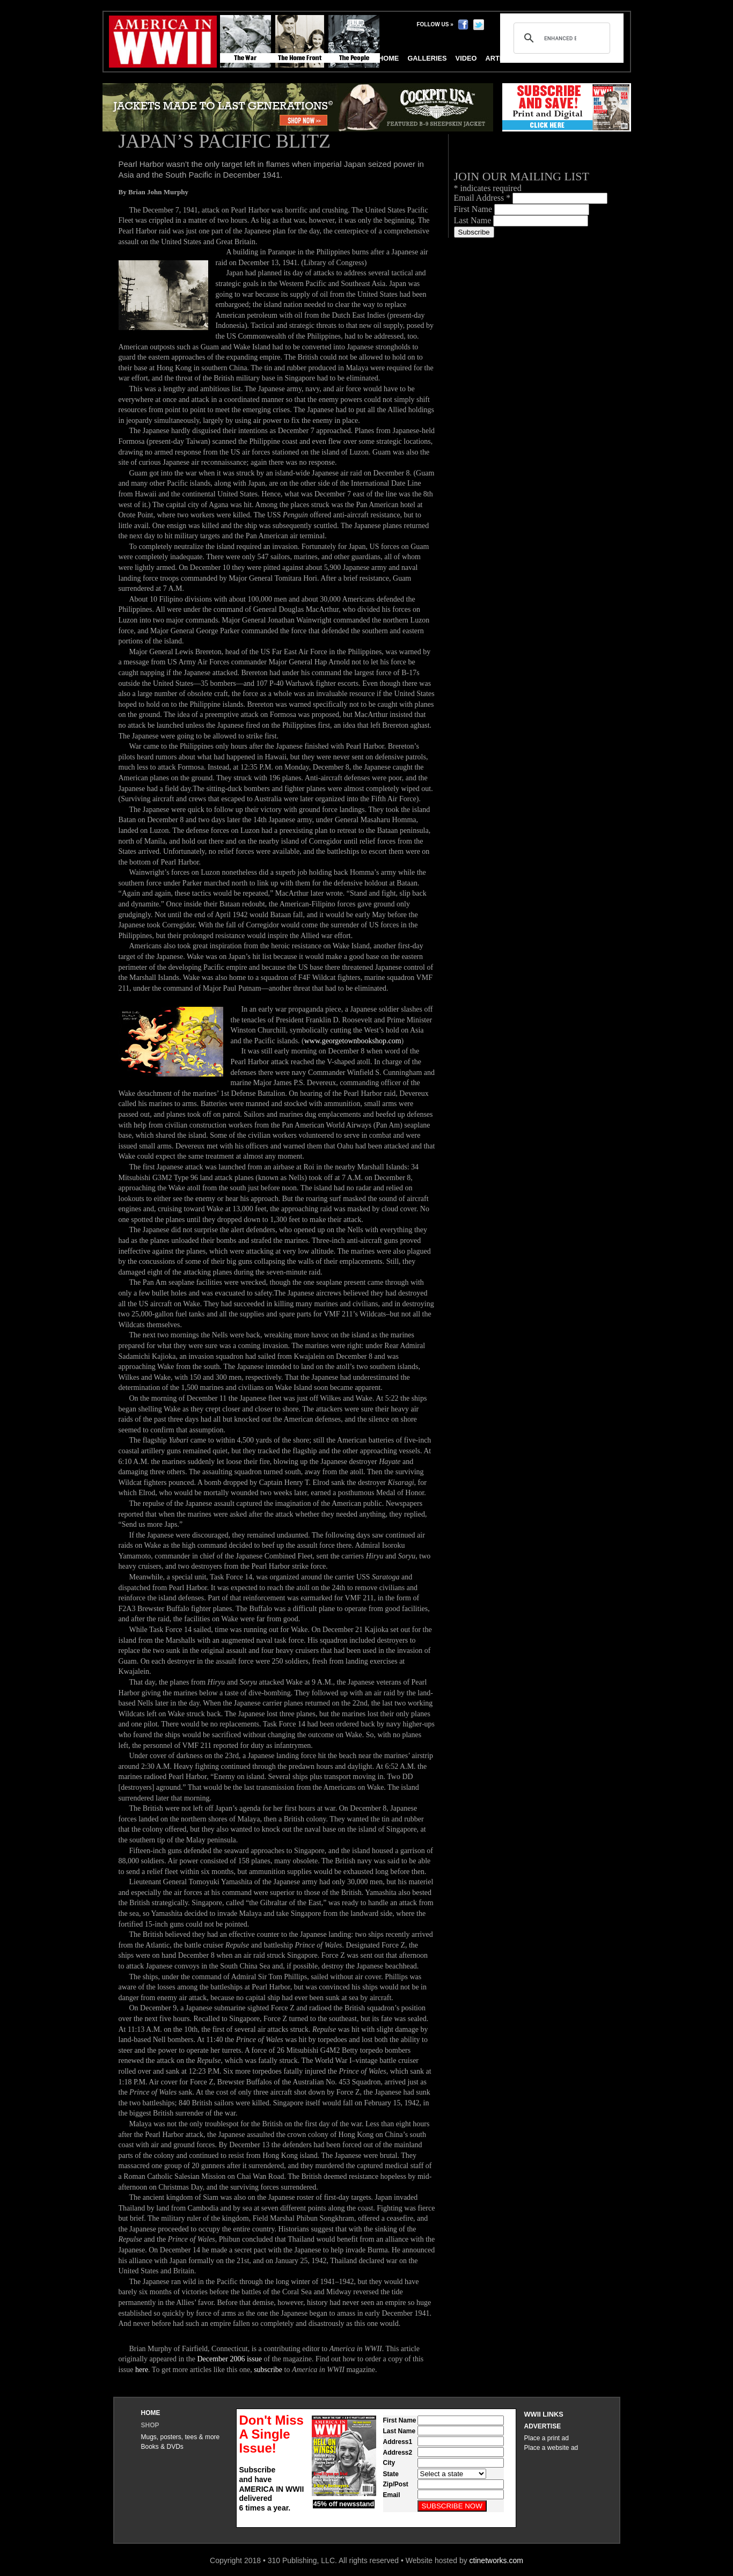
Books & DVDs (162, 2446)
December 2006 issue (229, 2359)
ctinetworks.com (496, 2560)
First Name (474, 209)
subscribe (268, 2370)
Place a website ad (551, 2447)
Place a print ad (546, 2438)
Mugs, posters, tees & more (180, 2437)
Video (466, 58)
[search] (560, 38)
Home (150, 2413)
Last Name (474, 220)
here (141, 2370)
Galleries (426, 58)
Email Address (483, 197)
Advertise (542, 2426)
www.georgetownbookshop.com (352, 1041)
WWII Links (543, 2414)
